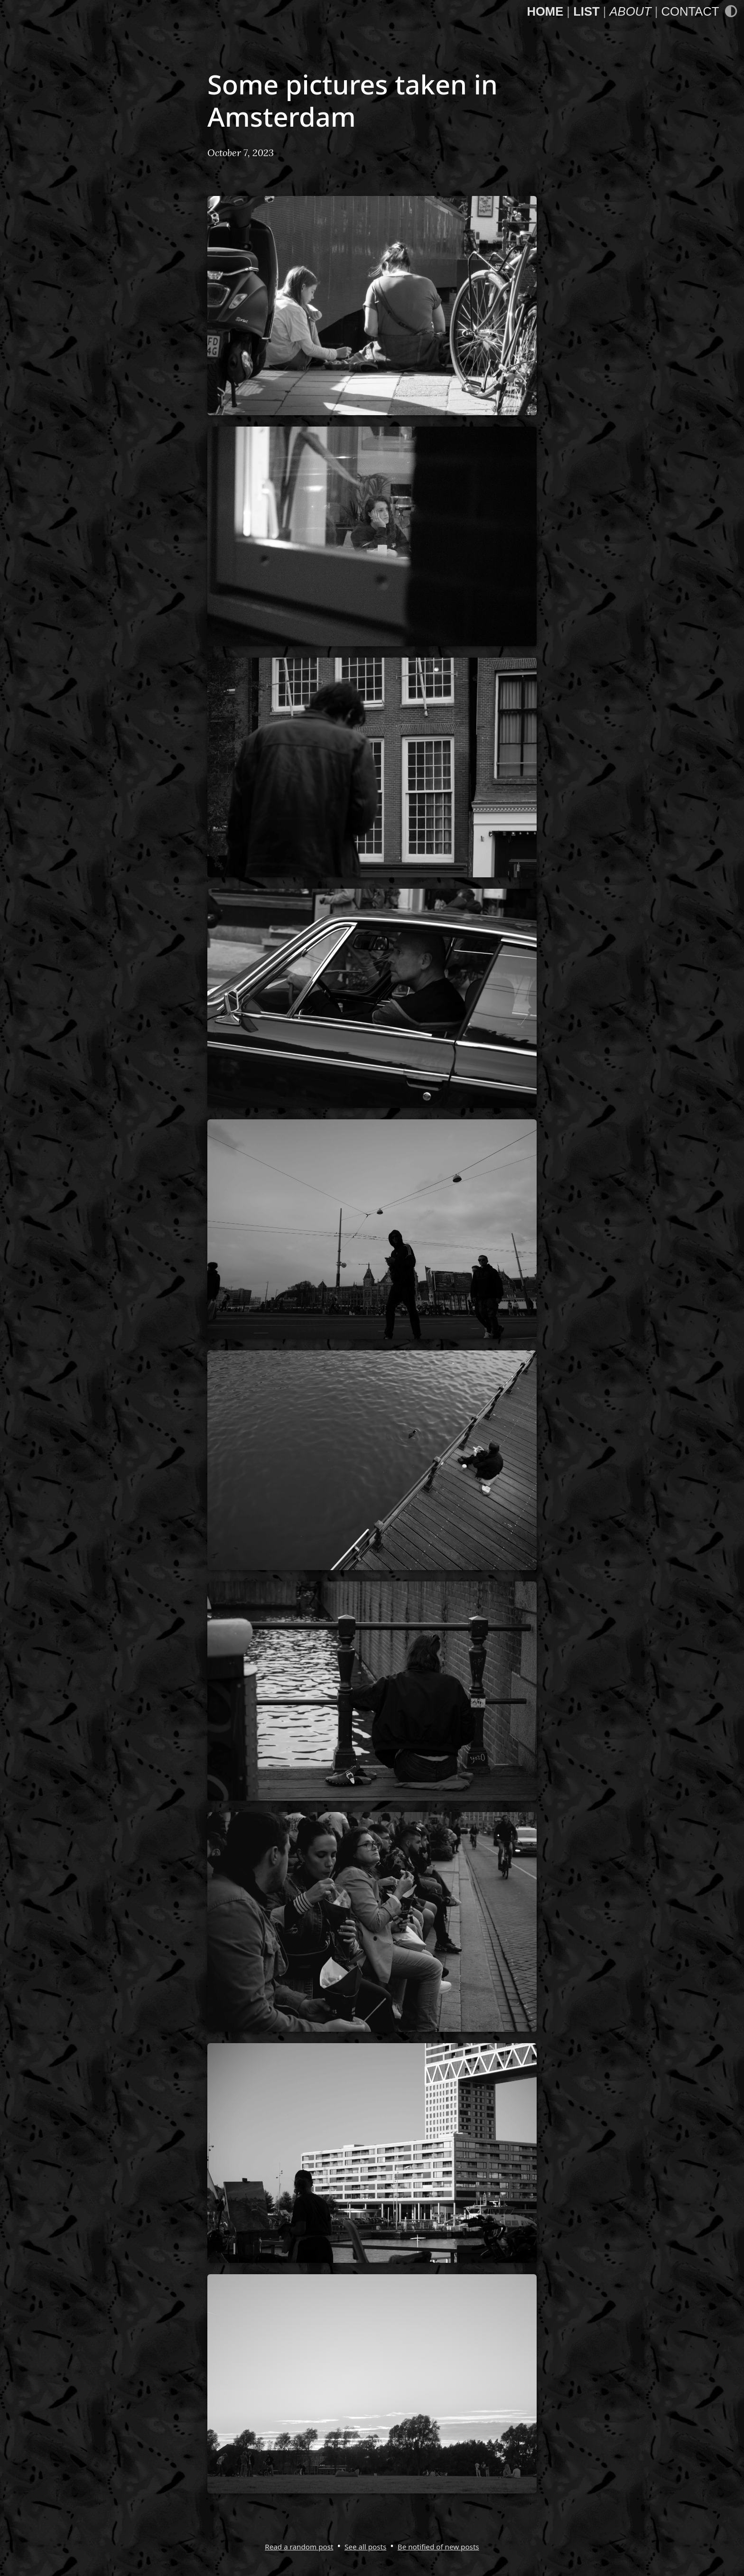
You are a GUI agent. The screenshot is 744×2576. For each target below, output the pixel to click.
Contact (690, 11)
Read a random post (299, 2546)
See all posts (365, 2546)
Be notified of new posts (438, 2546)
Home (545, 11)
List (586, 11)
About (630, 11)
